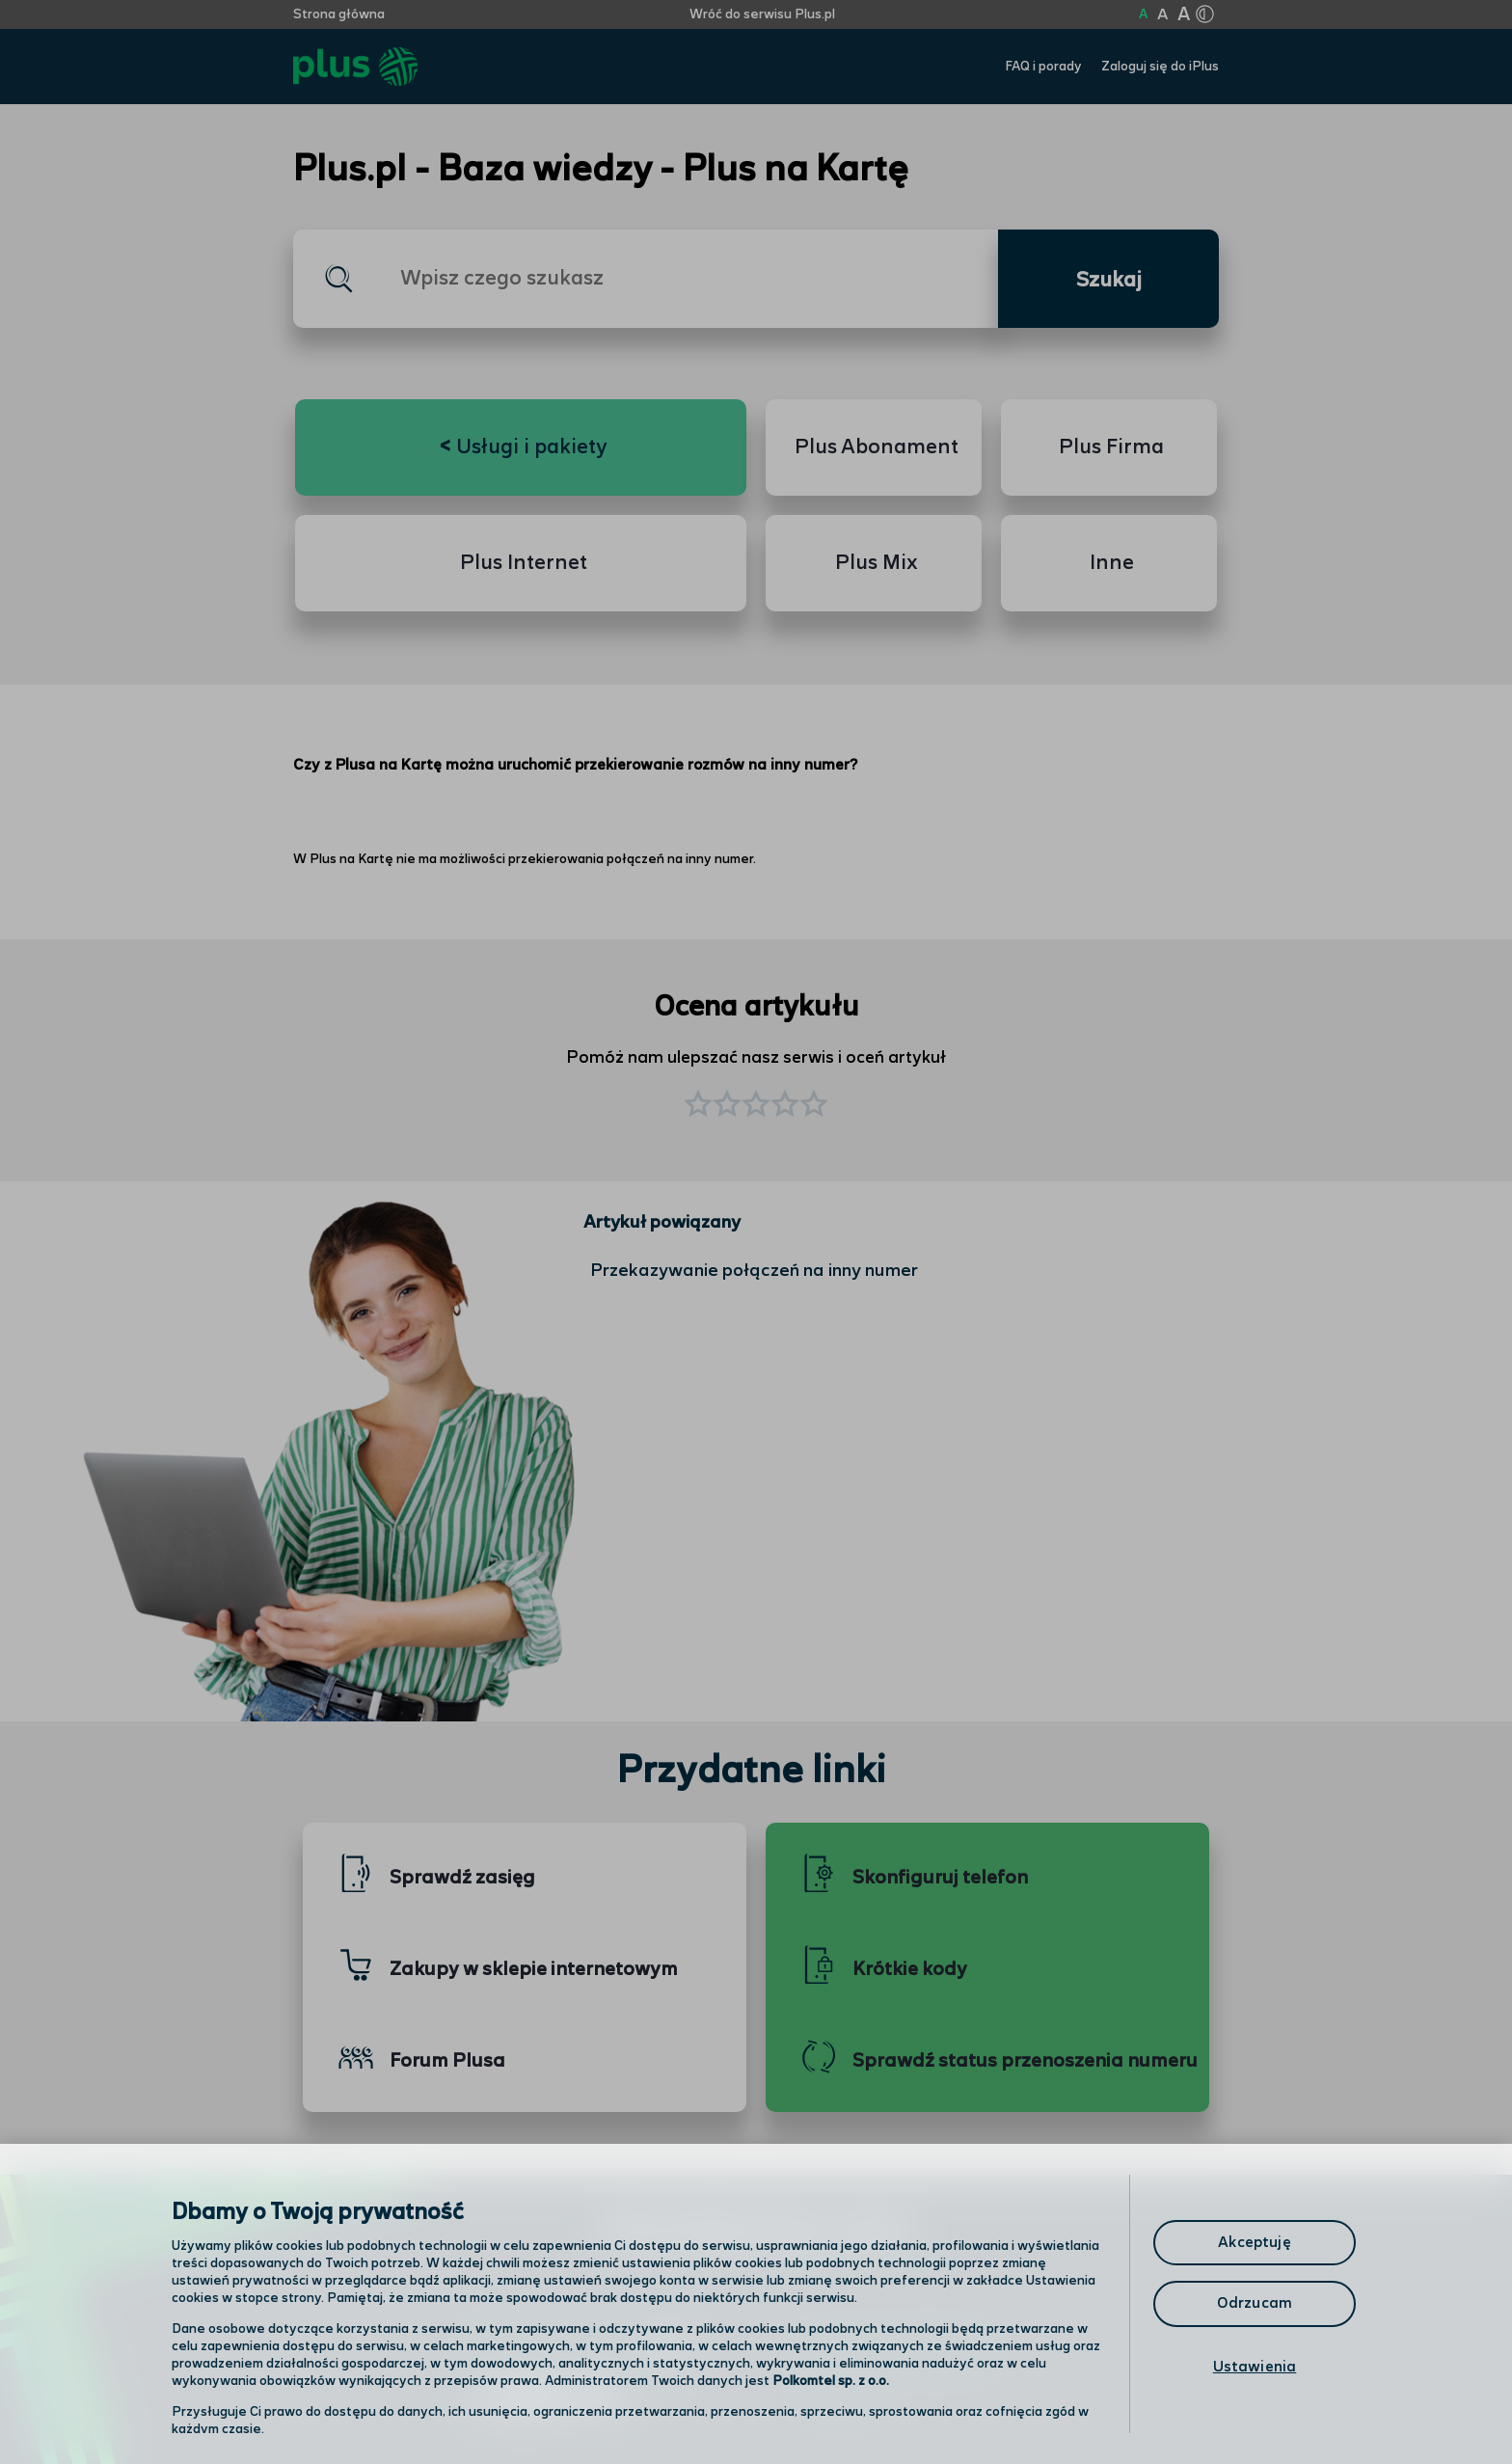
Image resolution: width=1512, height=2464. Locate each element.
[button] (813, 1106)
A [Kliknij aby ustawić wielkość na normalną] (1143, 14)
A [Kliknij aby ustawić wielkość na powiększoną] (1162, 15)
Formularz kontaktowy (894, 2352)
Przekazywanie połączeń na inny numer (754, 1271)
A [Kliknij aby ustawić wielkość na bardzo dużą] (1183, 15)
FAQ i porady (1043, 66)
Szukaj (1109, 280)
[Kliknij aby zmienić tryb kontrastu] (1204, 14)
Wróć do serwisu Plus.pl (762, 14)
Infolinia (839, 2401)
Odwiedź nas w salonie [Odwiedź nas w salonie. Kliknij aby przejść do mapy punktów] (578, 2350)
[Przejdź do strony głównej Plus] (355, 67)
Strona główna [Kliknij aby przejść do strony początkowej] (339, 14)
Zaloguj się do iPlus (1160, 66)
